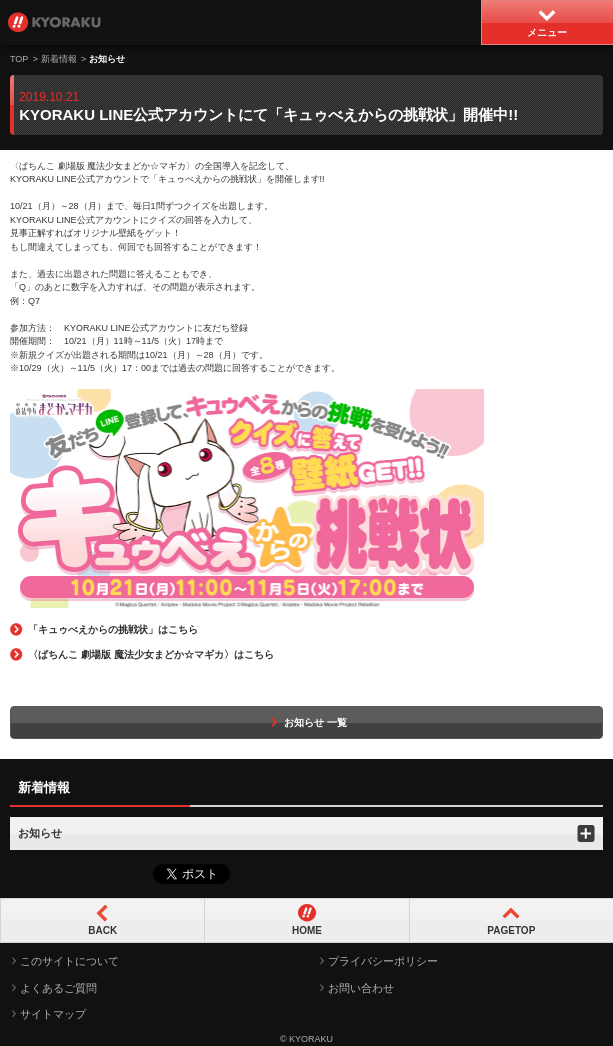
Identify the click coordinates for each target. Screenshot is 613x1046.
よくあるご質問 (58, 988)
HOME (307, 930)
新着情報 (59, 59)
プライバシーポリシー (383, 961)
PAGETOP (511, 930)
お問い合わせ (361, 988)
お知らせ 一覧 (306, 722)
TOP (19, 59)
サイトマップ (53, 1014)
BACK (102, 930)
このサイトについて (69, 961)
